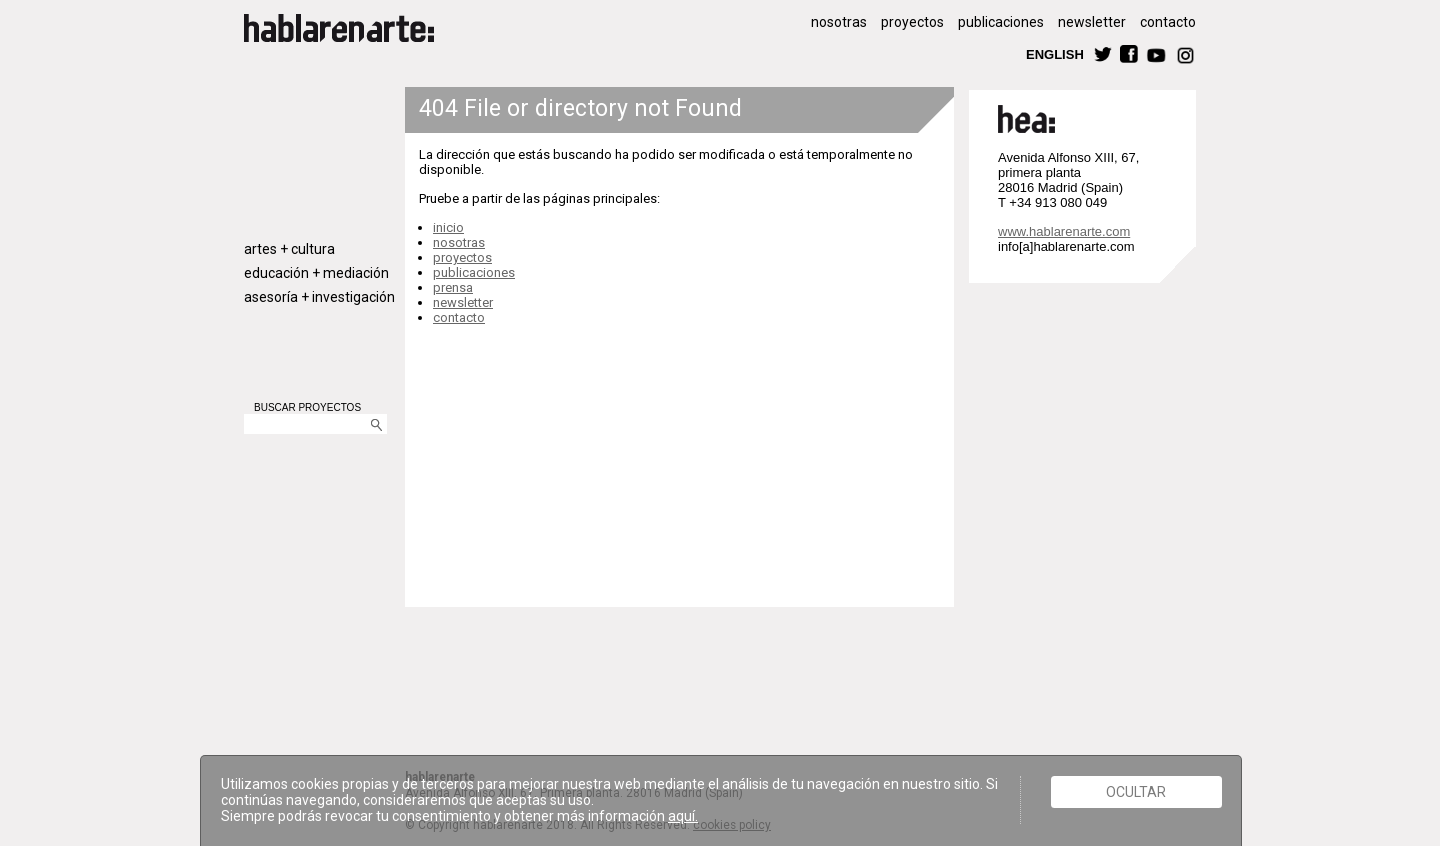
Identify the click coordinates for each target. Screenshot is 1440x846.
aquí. (683, 816)
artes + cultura (289, 249)
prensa (453, 287)
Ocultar (1136, 792)
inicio (448, 227)
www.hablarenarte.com (1064, 231)
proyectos (912, 22)
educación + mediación (316, 273)
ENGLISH (1055, 53)
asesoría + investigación (319, 297)
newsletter (1092, 22)
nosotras (839, 22)
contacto (1168, 22)
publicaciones (1001, 22)
